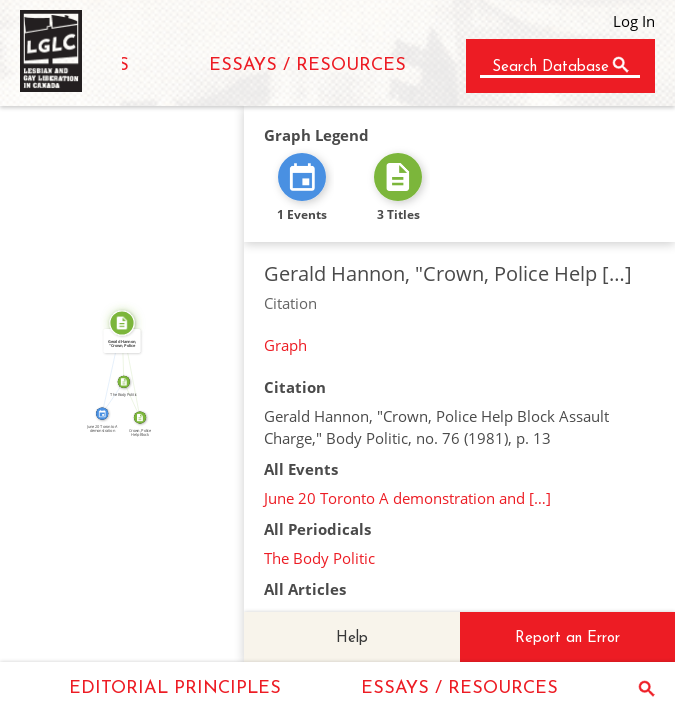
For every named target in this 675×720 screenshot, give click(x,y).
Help (352, 638)
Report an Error (567, 638)
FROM (135, 398)
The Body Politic (319, 558)
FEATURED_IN (110, 395)
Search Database (550, 67)
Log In (634, 21)
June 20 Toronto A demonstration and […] (407, 498)
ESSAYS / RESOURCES (307, 65)
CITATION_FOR (108, 367)
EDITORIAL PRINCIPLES (175, 688)
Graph (285, 345)
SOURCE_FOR (135, 369)
